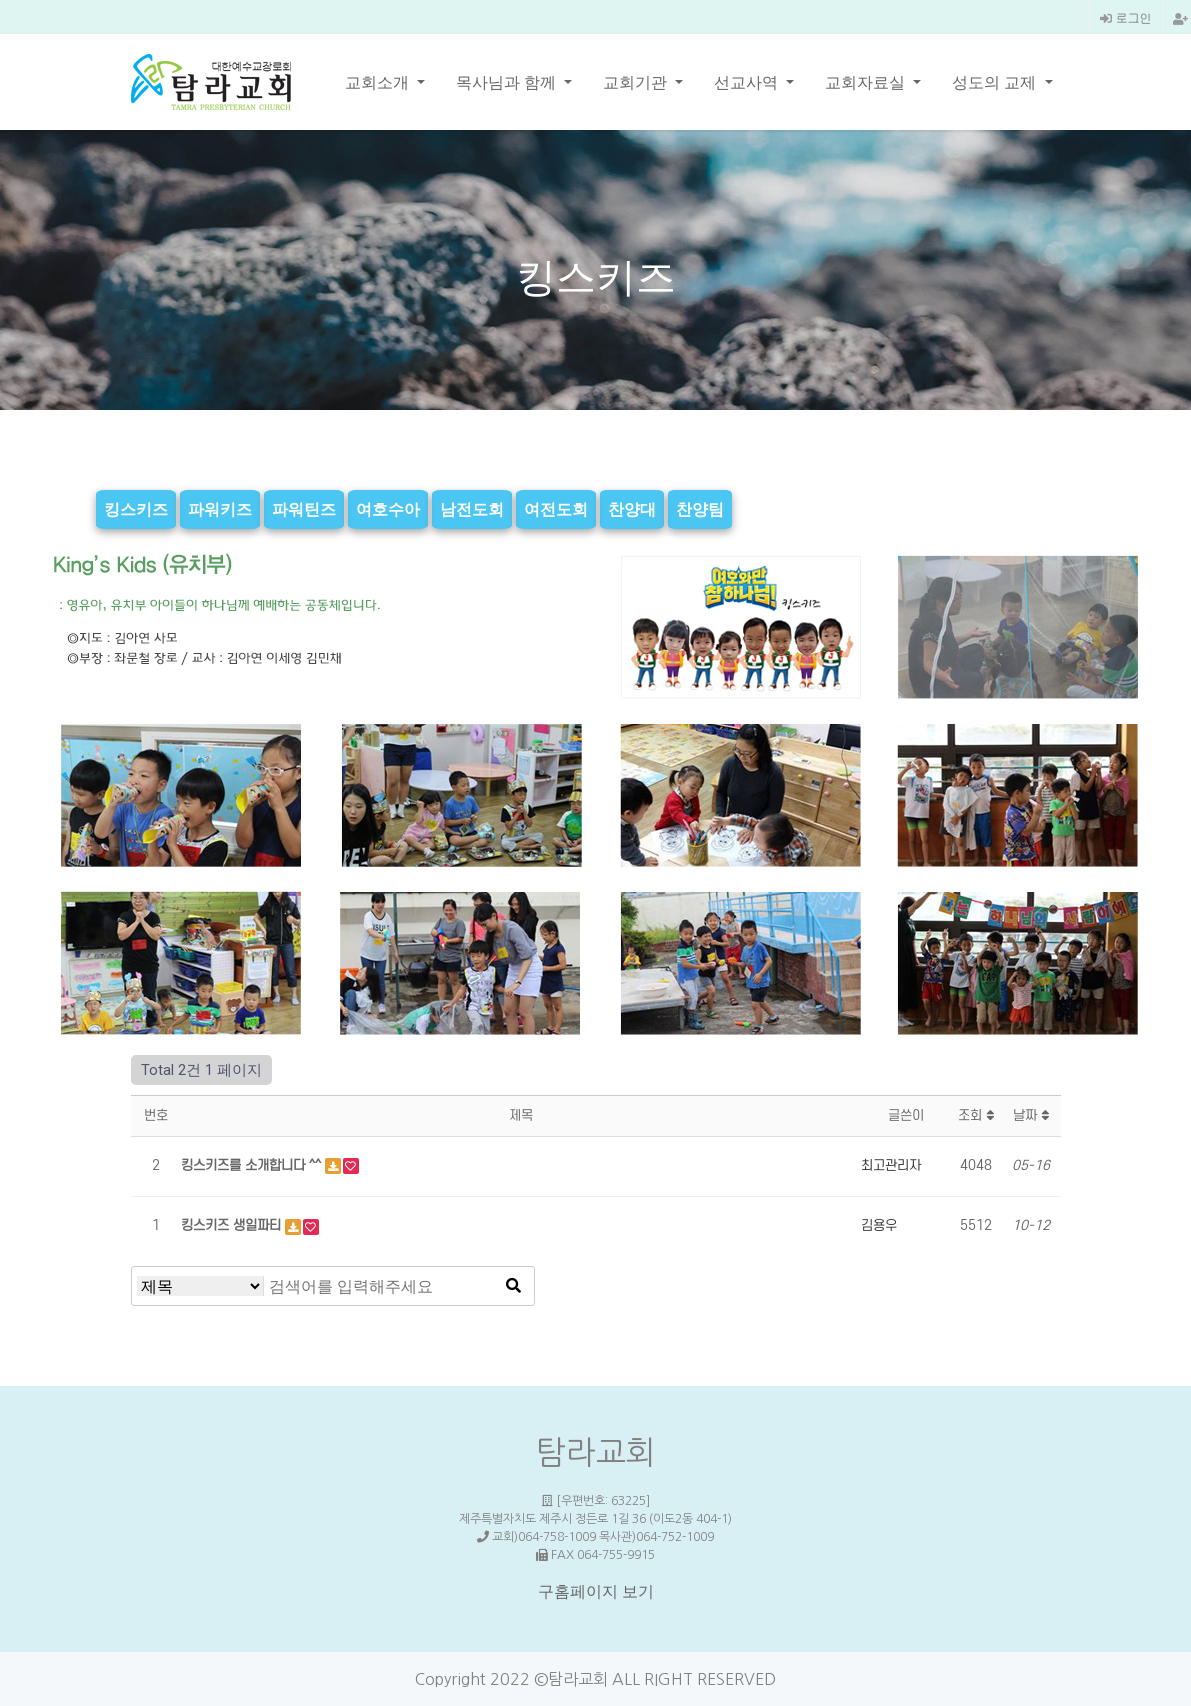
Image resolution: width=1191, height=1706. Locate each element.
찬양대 (632, 509)
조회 (976, 1115)
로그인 (1126, 17)
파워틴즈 (304, 509)
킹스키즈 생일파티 (233, 1225)
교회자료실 (867, 82)
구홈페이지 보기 (596, 1591)
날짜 (1031, 1115)
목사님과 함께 (508, 82)
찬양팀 (700, 509)
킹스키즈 (136, 509)
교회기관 (637, 82)
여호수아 (388, 509)
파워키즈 (220, 509)
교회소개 (379, 82)
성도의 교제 (996, 82)
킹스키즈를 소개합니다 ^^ (253, 1165)
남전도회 (472, 509)
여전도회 (556, 509)
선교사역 (748, 82)
